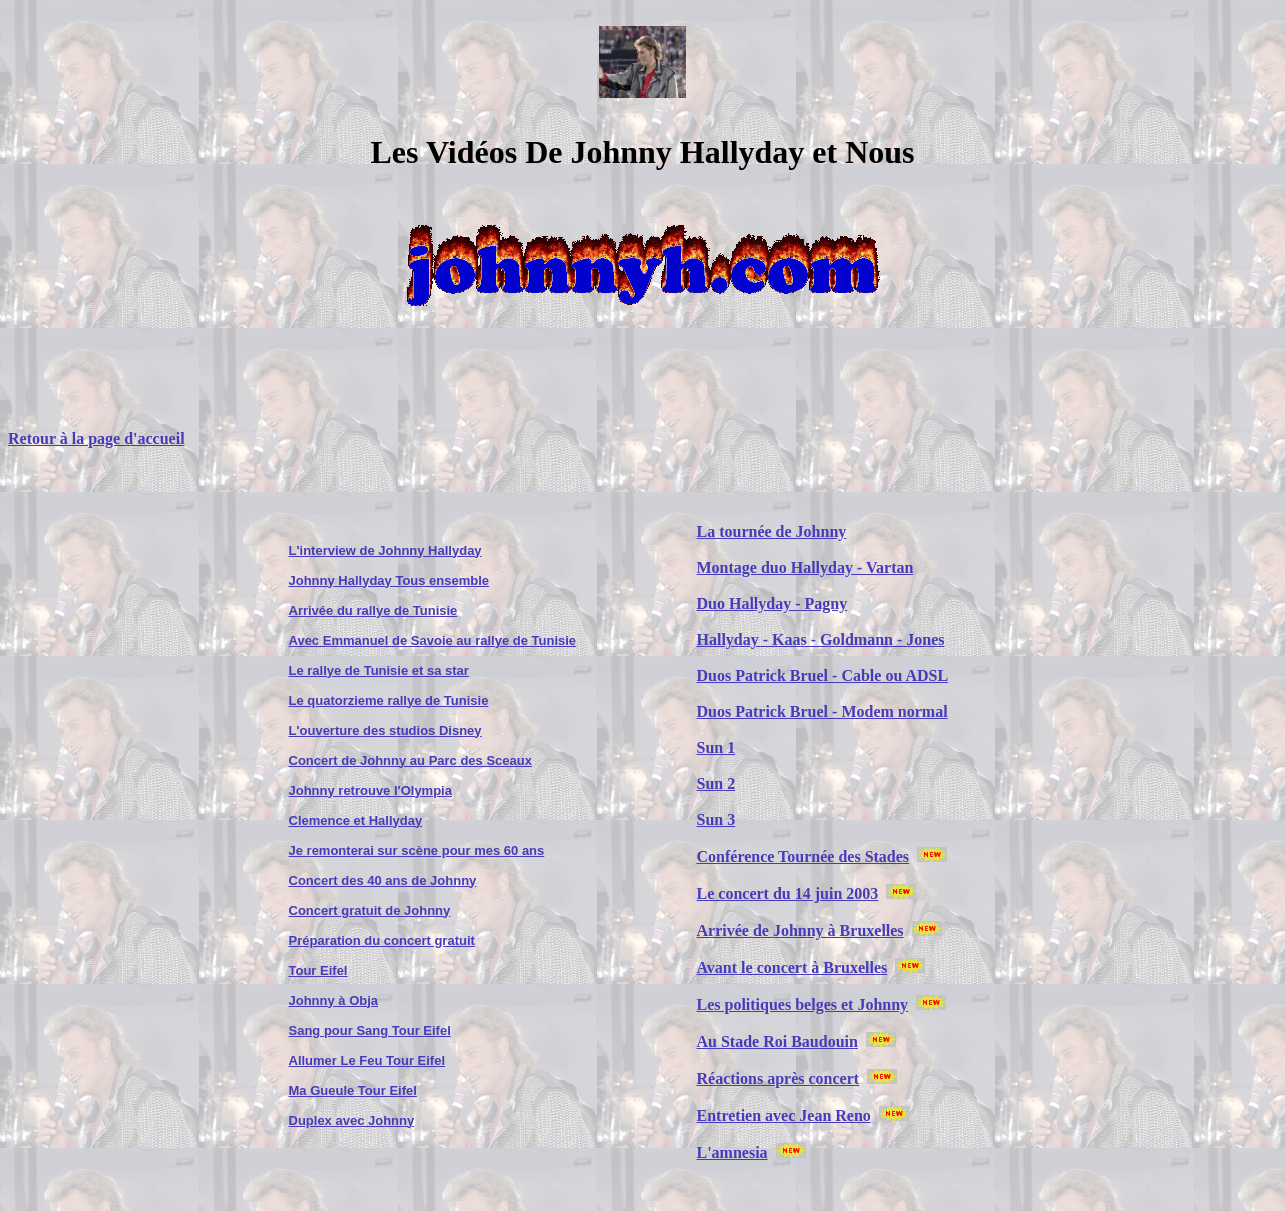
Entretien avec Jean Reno (784, 1115)
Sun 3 (716, 819)
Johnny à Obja (334, 1000)
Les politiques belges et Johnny (803, 1004)
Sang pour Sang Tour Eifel (370, 1030)
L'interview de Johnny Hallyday (385, 550)
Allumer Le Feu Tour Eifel (367, 1060)
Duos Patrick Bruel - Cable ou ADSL (823, 675)
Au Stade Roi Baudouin (777, 1041)
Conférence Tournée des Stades (803, 856)
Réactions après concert (778, 1078)
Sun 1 (716, 747)
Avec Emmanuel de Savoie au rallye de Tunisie (433, 640)
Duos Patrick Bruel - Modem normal (822, 711)
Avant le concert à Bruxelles (792, 967)
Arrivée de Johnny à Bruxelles (800, 930)
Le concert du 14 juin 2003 (788, 893)
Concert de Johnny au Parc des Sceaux (410, 760)
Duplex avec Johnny (352, 1120)
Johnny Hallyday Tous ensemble (389, 580)
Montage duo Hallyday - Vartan (805, 567)
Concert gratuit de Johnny (370, 910)
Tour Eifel (318, 970)
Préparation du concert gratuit (382, 940)
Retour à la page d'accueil (96, 438)
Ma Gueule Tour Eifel (353, 1090)
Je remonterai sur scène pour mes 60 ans (417, 850)
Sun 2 (716, 783)
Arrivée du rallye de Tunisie (373, 610)
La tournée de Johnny (772, 531)
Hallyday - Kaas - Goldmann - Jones (821, 639)
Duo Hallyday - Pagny (772, 603)
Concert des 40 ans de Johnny (383, 880)
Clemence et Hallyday (356, 820)
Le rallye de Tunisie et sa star (379, 670)
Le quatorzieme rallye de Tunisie (389, 700)
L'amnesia (732, 1152)
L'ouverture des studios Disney (385, 730)
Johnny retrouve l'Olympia (370, 790)
